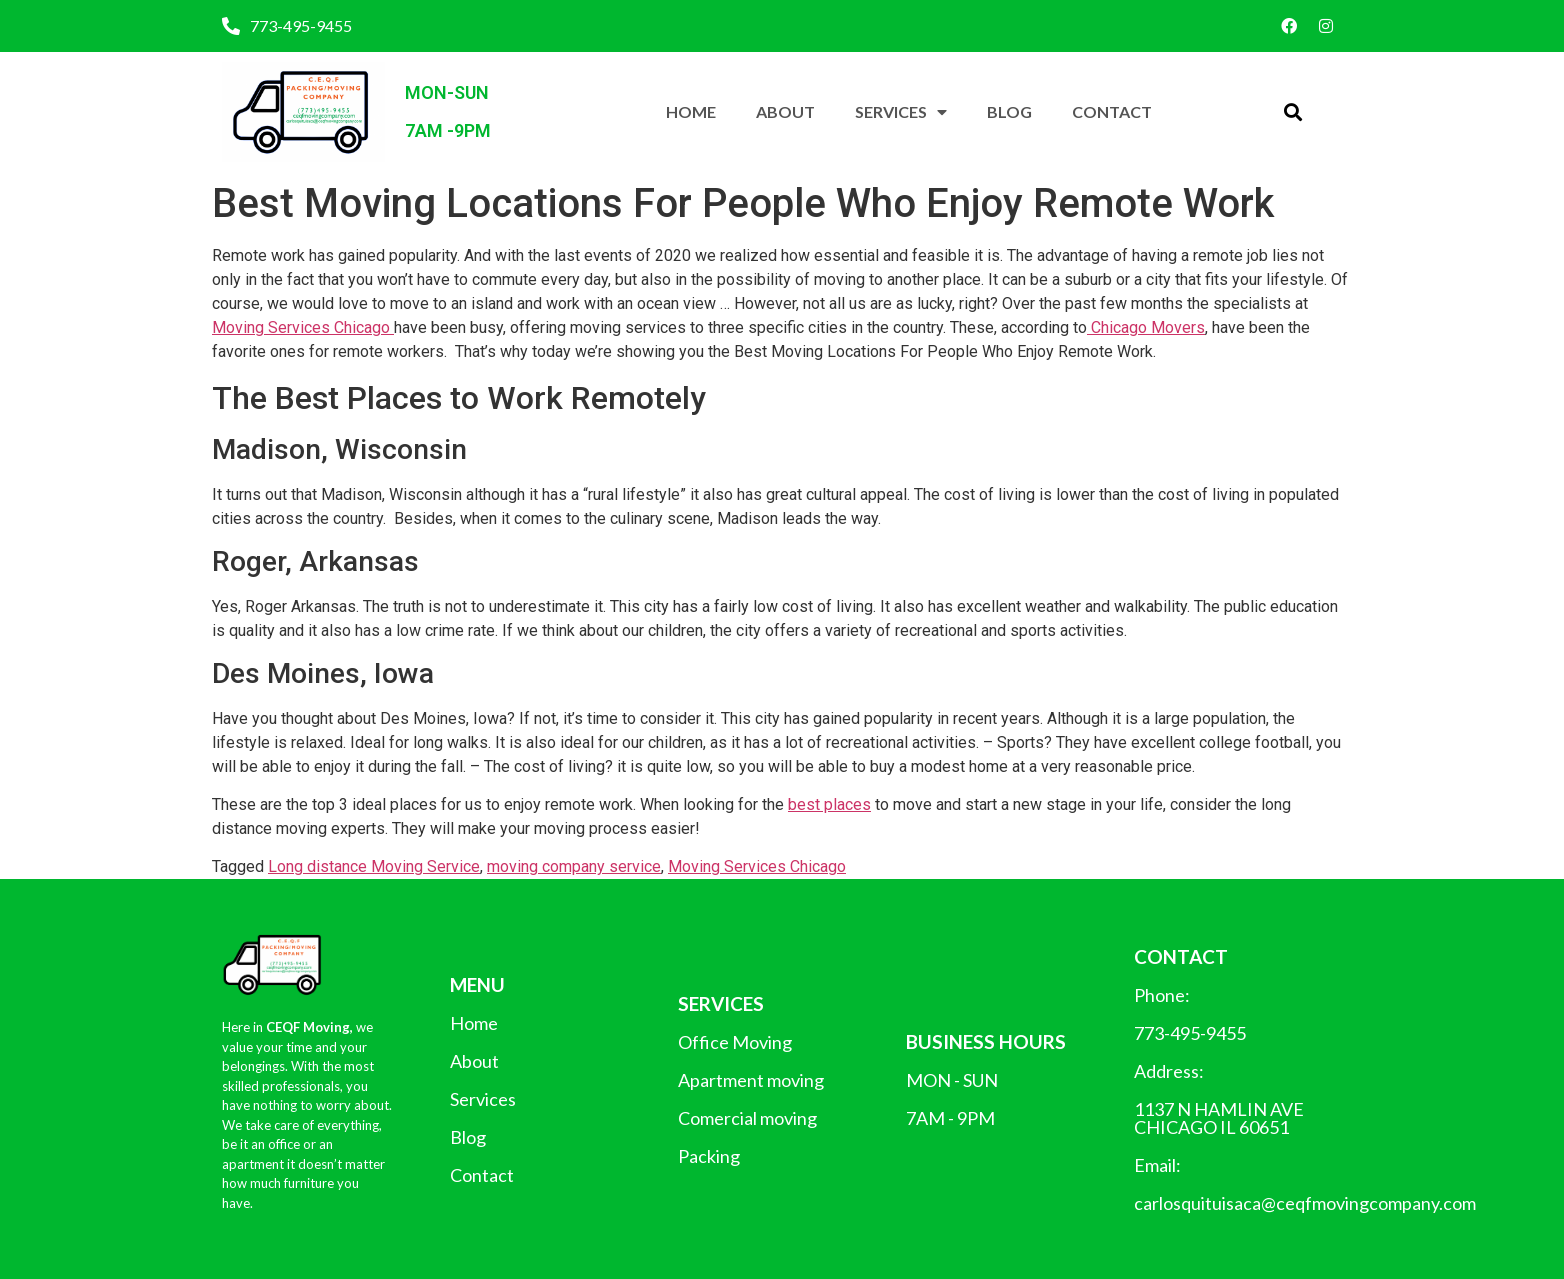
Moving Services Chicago (303, 327)
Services (901, 112)
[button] (1292, 112)
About (785, 111)
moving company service (574, 866)
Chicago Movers (1146, 327)
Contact (1112, 111)
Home (691, 111)
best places (829, 804)
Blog (1009, 111)
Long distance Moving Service (374, 866)
